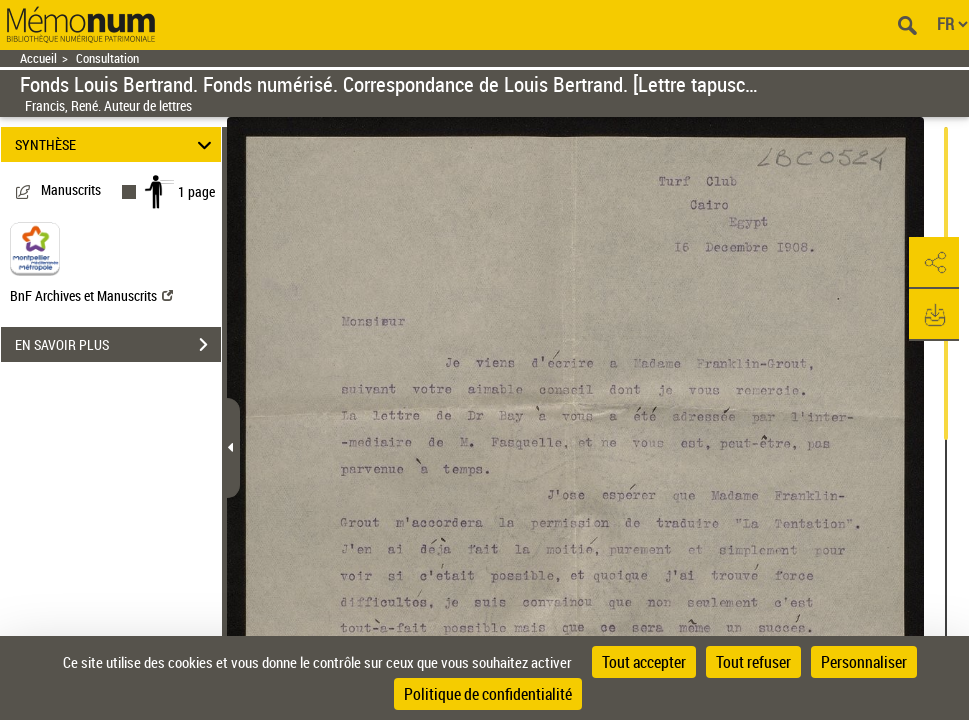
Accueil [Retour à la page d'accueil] (38, 58)
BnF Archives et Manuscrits (91, 295)
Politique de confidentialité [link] (488, 694)
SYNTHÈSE (116, 144)
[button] (934, 263)
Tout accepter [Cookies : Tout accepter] (644, 662)
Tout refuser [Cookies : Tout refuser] (753, 662)
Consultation (107, 58)
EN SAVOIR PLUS (118, 345)
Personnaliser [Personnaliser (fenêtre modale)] (864, 662)
